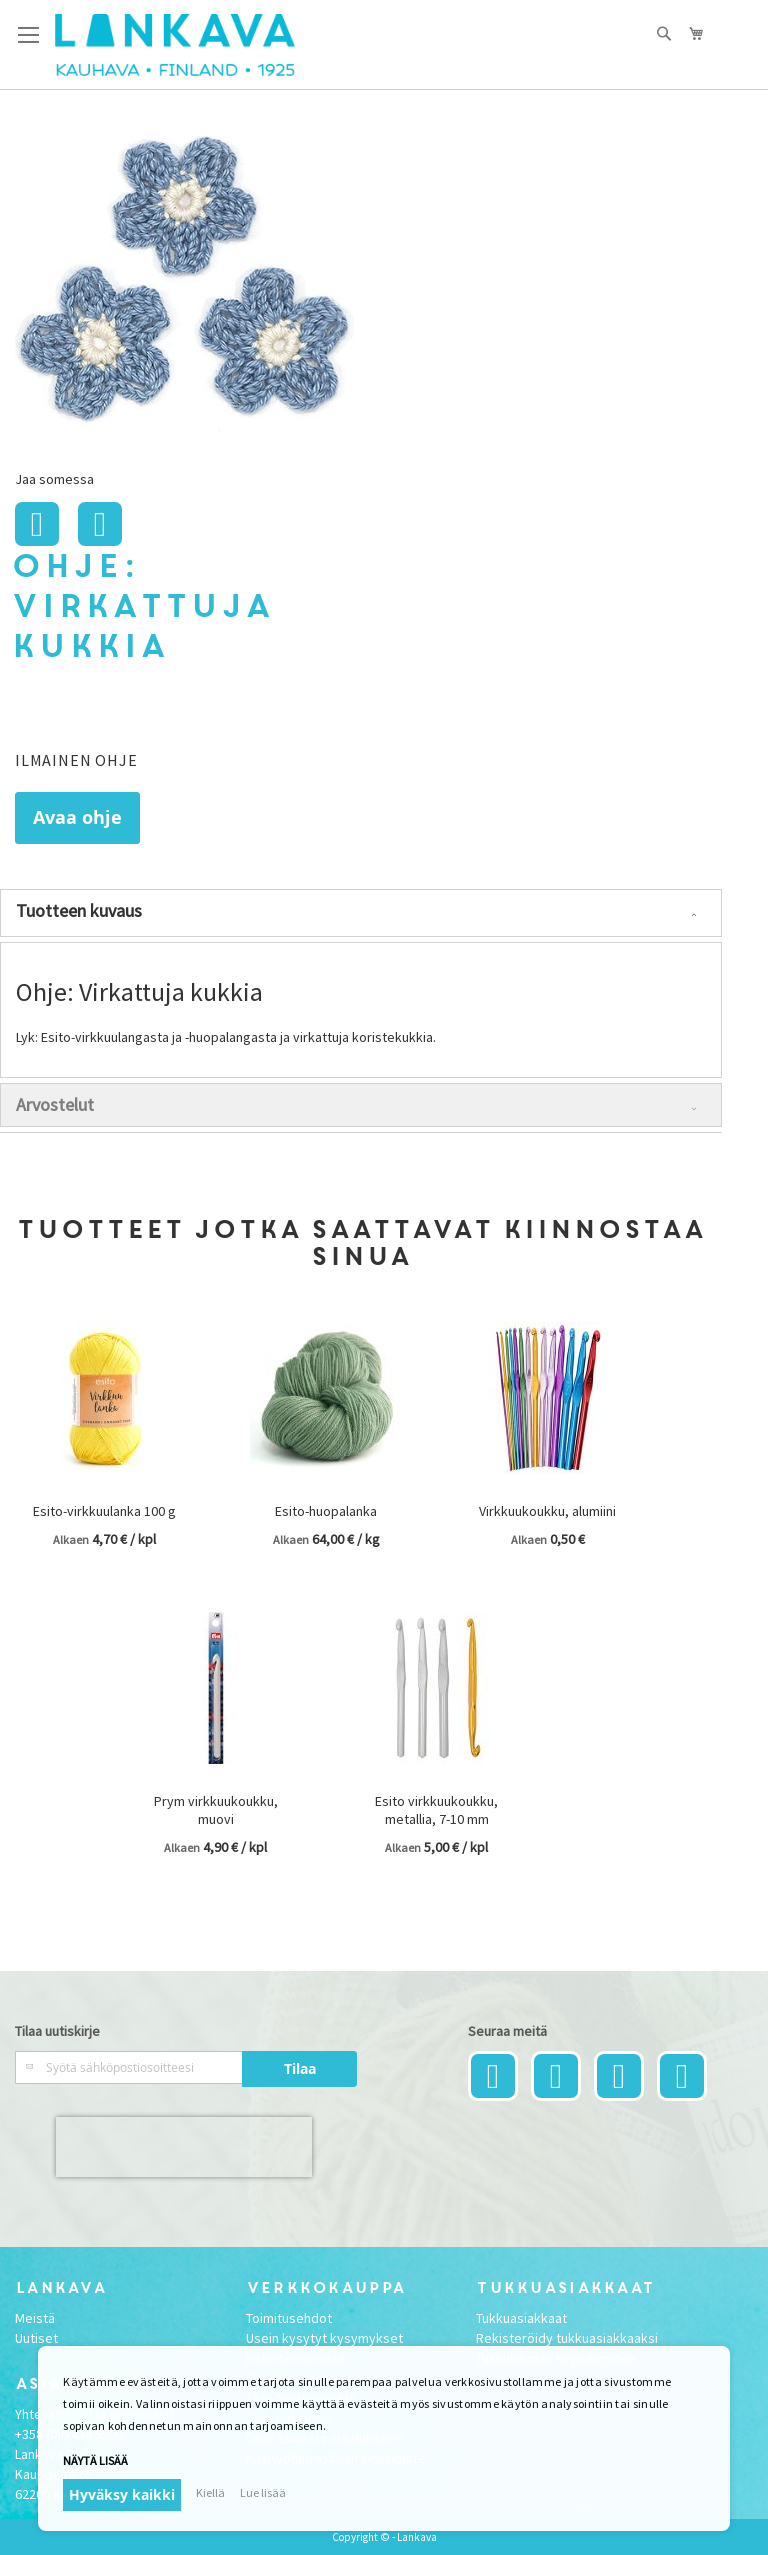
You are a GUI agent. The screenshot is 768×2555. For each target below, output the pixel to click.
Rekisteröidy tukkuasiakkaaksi (567, 2338)
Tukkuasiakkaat (521, 2318)
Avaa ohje (77, 817)
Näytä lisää (95, 2460)
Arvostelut (55, 1104)
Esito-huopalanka (326, 1511)
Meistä (35, 2318)
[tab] (361, 913)
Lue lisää (263, 2492)
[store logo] (175, 45)
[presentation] (184, 2147)
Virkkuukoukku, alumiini (547, 1511)
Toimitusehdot (289, 2318)
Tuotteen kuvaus (79, 910)
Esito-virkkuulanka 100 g (104, 1511)
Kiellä (210, 2492)
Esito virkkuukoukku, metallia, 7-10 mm (436, 1810)
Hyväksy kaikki (122, 2494)
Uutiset (36, 2338)
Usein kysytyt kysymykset (324, 2338)
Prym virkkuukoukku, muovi (216, 1810)
